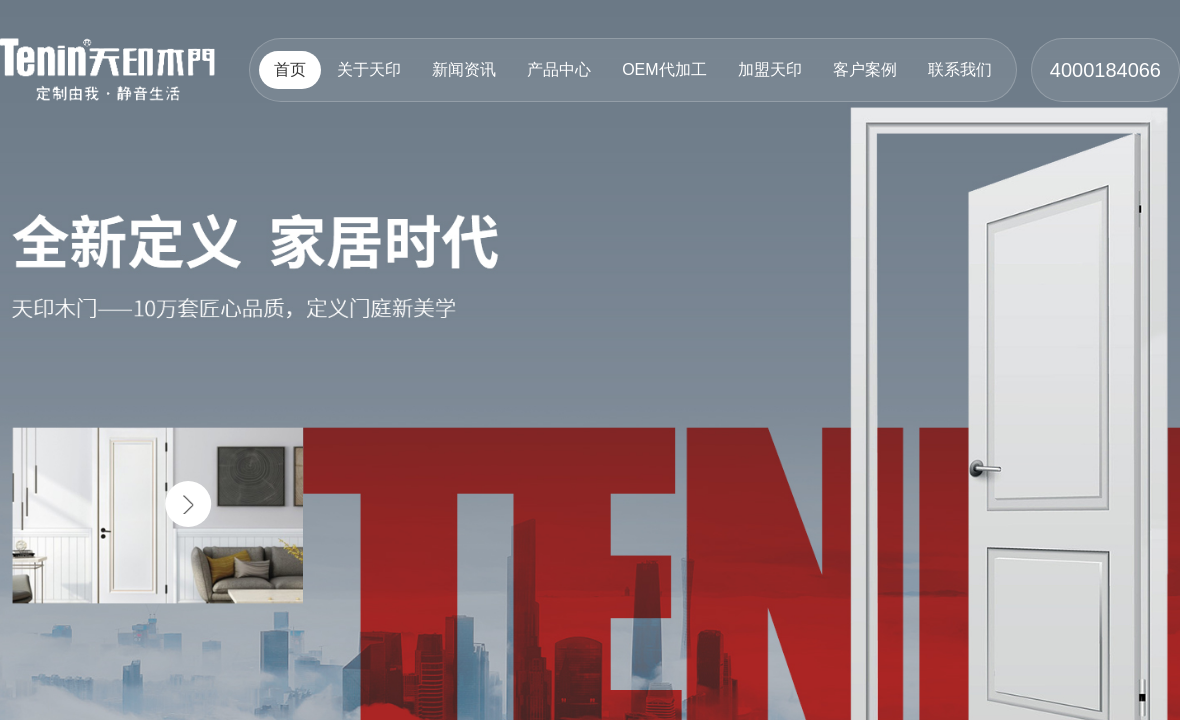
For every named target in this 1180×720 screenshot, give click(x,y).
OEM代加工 (664, 69)
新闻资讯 (464, 69)
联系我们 (960, 69)
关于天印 (369, 69)
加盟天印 (770, 69)
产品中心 (559, 69)
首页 (290, 69)
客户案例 (865, 69)
